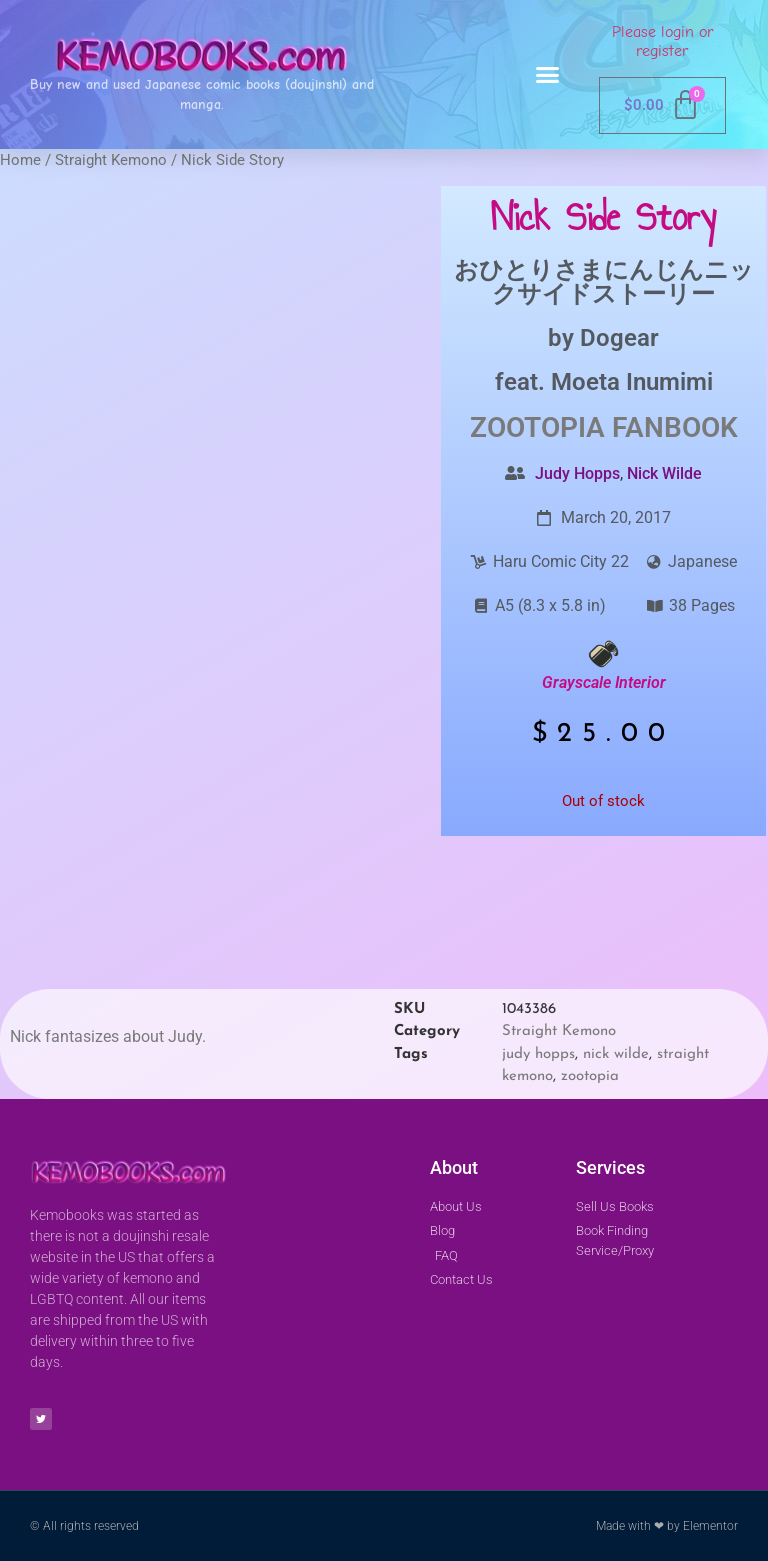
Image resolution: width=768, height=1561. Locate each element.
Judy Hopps (577, 473)
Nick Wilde (664, 473)
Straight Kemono (111, 160)
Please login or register (662, 41)
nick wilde (616, 1054)
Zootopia (537, 427)
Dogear (619, 338)
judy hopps (538, 1054)
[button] (548, 75)
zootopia (590, 1076)
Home (20, 160)
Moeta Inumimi (632, 382)
